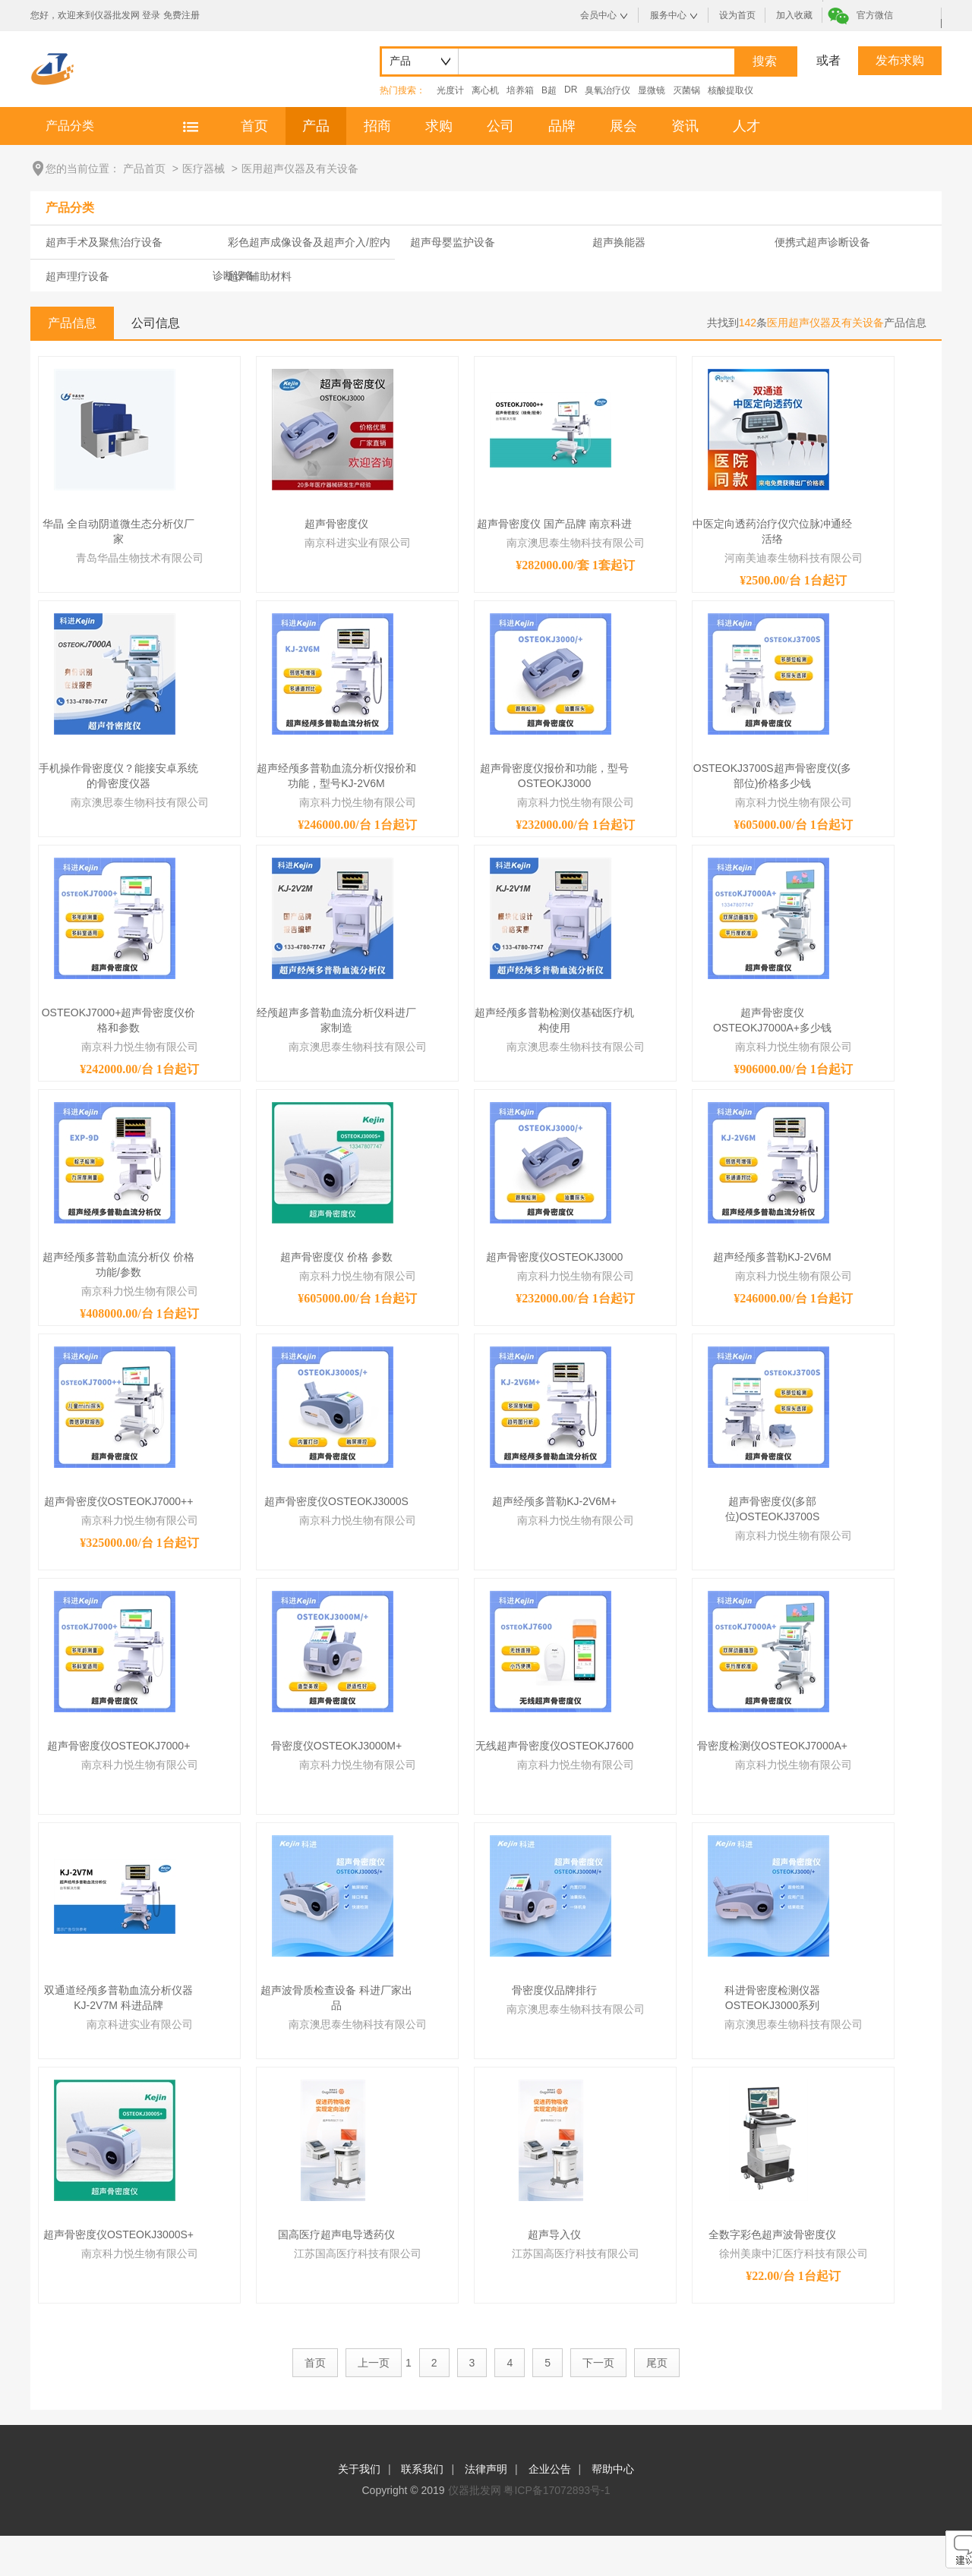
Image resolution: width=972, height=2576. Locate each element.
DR (570, 89)
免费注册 (181, 15)
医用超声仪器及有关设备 (299, 168)
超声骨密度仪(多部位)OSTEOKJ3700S (772, 1509)
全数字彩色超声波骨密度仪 (772, 2234)
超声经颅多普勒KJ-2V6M (772, 1257)
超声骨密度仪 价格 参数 (336, 1257)
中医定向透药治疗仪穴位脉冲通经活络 (772, 531)
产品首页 (144, 168)
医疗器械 (203, 168)
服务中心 (668, 15)
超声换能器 (618, 242)
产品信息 (72, 322)
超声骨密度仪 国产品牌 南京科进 (554, 524)
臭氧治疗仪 (607, 90)
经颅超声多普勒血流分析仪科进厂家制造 (336, 1020)
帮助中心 (613, 2469)
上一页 (374, 2363)
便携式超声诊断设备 (822, 242)
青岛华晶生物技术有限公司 (140, 558)
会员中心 (598, 15)
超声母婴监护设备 (452, 242)
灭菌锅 (686, 90)
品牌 (562, 126)
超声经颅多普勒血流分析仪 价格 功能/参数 (118, 1264)
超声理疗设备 (77, 276)
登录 (151, 15)
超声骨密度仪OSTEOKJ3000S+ (118, 2234)
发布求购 (900, 60)
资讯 (685, 126)
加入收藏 (794, 15)
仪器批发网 (474, 2490)
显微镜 (651, 90)
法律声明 (486, 2469)
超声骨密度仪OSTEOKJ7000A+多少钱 (772, 1020)
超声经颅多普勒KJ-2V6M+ (554, 1501)
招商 (377, 126)
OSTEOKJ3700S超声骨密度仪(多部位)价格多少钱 (772, 775)
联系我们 (422, 2469)
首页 (254, 126)
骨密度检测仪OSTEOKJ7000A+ (772, 1746)
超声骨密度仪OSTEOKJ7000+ (119, 1746)
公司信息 (155, 322)
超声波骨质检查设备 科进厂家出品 (336, 1997)
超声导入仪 (554, 2234)
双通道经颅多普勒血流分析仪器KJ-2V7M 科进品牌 (118, 1997)
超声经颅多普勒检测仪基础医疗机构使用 (554, 1020)
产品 (316, 126)
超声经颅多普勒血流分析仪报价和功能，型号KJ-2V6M (336, 775)
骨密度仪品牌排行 (554, 1990)
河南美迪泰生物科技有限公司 (793, 558)
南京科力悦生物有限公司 (357, 802)
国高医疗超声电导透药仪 (336, 2234)
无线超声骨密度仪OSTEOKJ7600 (554, 1746)
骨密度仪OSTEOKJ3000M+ (336, 1746)
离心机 (485, 90)
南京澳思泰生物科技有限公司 (576, 543)
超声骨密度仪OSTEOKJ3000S (336, 1501)
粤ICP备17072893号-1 (556, 2490)
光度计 (450, 90)
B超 (549, 90)
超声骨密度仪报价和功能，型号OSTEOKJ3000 (554, 775)
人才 (746, 126)
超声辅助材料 (260, 276)
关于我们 (359, 2469)
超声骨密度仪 (336, 524)
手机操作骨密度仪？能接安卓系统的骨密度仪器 (118, 775)
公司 (500, 126)
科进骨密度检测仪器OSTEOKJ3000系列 (772, 1997)
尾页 (656, 2363)
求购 (439, 126)
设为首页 (737, 15)
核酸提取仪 (730, 90)
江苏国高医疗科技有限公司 (357, 2253)
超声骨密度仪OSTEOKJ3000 (554, 1257)
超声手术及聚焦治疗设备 (104, 242)
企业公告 (550, 2469)
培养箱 (520, 90)
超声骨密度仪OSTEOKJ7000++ (119, 1501)
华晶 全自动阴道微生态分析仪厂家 (118, 531)
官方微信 (875, 15)
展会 (623, 126)
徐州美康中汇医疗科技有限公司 (793, 2253)
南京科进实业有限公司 (358, 543)
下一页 (598, 2363)
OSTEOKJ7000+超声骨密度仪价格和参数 (119, 1020)
